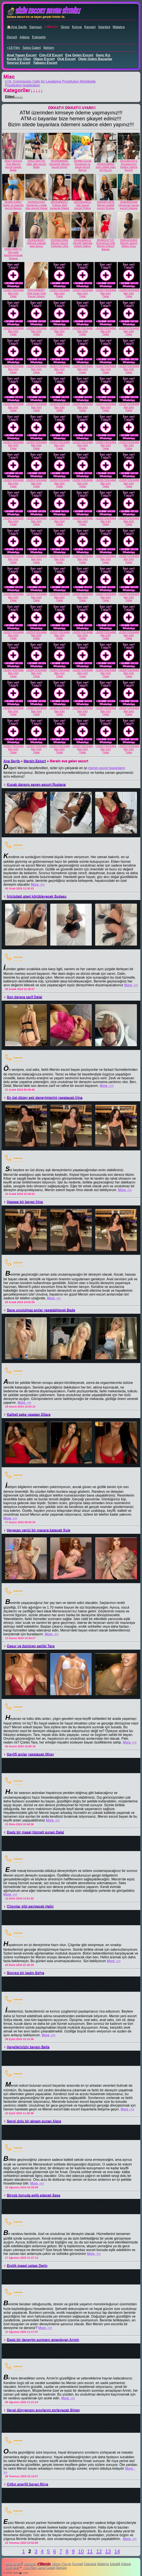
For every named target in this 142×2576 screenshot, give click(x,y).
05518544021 (82, 202)
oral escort (66, 59)
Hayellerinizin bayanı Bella (28, 2047)
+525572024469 (13, 290)
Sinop (65, 27)
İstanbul (104, 27)
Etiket (14, 96)
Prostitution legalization (22, 85)
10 (81, 2551)
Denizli (12, 37)
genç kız (103, 55)
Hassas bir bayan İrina (25, 1202)
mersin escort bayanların (106, 768)
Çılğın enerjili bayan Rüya (27, 2484)
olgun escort (43, 59)
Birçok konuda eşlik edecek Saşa (33, 2195)
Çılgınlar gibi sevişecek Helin (30, 1906)
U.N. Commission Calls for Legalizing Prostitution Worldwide (50, 81)
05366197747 (105, 240)
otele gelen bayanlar (95, 59)
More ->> (38, 884)
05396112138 (82, 160)
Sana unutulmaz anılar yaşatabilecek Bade (41, 1310)
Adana (24, 37)
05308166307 (36, 240)
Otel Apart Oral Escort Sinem (36, 295)
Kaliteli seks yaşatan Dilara (28, 1414)
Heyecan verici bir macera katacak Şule (38, 1530)
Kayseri (90, 27)
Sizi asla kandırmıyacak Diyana (13, 255)
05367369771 (13, 249)
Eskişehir (39, 37)
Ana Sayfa (11, 761)
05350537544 (36, 202)
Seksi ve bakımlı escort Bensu (13, 207)
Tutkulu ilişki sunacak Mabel (59, 207)
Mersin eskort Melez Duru (128, 244)
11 (90, 2551)
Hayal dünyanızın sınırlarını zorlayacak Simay (43, 2410)
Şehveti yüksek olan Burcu (36, 244)
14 (117, 2551)
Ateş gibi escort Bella (36, 165)
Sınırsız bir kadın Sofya (25, 1973)
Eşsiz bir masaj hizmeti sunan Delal (35, 1832)
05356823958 (59, 240)
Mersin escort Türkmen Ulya (59, 244)
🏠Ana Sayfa (17, 27)
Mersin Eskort (35, 761)
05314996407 (36, 290)
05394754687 (13, 202)
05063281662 (129, 240)
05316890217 (59, 202)
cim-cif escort (51, 55)
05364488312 (82, 240)
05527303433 (13, 160)
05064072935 (105, 202)
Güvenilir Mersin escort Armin (59, 165)
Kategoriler (23, 90)
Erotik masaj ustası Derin (27, 2265)
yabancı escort (45, 63)
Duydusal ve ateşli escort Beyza (82, 167)
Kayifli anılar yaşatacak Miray (30, 1754)
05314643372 (129, 160)
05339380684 (59, 160)
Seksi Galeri (31, 48)
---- (18, 844)
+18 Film (13, 48)
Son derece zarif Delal (24, 997)
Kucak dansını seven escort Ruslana (36, 784)
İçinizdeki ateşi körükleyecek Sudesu (36, 896)
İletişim (48, 48)
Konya (77, 27)
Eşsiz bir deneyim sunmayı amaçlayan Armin (43, 2340)
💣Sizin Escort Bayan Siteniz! (43, 11)
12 (99, 2551)
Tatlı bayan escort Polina (82, 207)
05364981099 (129, 202)
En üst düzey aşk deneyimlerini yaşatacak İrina (44, 1097)
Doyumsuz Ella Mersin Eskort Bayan (105, 246)
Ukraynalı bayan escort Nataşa (128, 207)
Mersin (52, 27)
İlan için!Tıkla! (13, 295)
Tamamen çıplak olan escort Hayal (36, 207)
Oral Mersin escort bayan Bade (13, 167)
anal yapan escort (21, 55)
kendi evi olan (19, 59)
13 (108, 2551)
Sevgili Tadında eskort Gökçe (82, 244)
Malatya (119, 27)
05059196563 (105, 164)
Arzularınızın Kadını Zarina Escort (128, 167)
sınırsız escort (18, 63)
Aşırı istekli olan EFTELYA (106, 168)
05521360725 (36, 160)
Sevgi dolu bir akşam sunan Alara (34, 2121)
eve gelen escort (79, 55)
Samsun (35, 27)
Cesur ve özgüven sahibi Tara (30, 1646)
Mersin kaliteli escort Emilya (105, 207)
